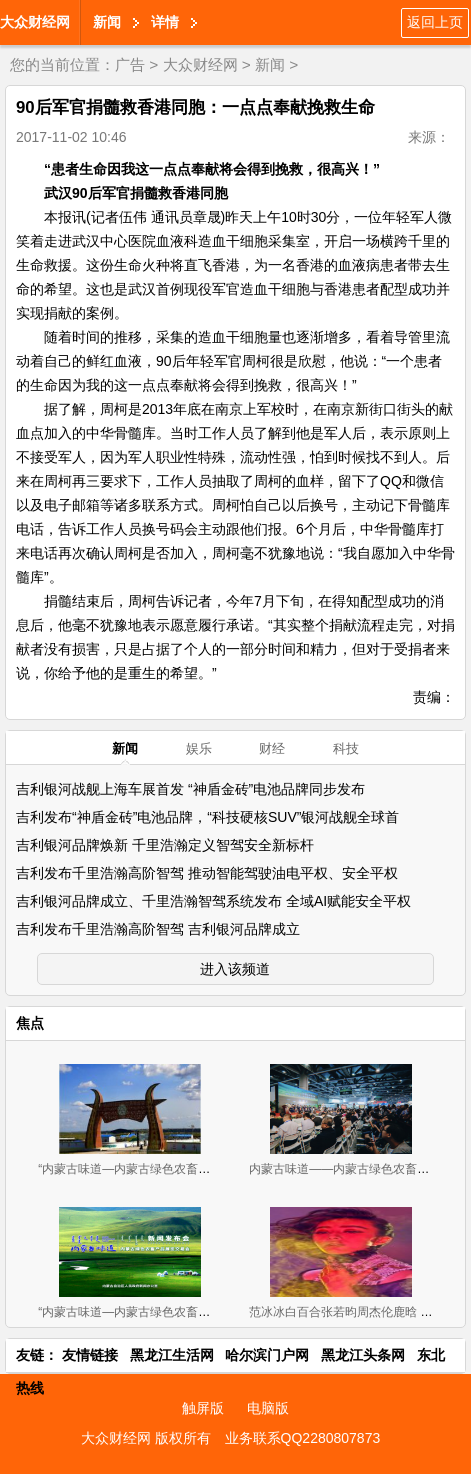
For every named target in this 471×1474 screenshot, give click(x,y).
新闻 (107, 22)
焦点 (30, 1023)
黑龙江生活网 (172, 1355)
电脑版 (268, 1408)
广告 (130, 64)
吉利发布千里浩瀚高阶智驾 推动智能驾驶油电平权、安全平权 (207, 873)
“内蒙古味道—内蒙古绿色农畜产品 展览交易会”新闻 (175, 1312)
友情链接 (90, 1355)
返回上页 (435, 22)
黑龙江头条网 (363, 1355)
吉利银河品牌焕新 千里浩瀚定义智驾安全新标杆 (165, 845)
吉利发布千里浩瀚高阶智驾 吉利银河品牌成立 (158, 929)
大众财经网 (35, 22)
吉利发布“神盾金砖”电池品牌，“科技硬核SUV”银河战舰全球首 (207, 817)
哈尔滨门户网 (267, 1355)
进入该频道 (235, 969)
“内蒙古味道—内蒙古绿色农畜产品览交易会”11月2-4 (177, 1169)
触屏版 (203, 1408)
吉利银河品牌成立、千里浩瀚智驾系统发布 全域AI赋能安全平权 (213, 901)
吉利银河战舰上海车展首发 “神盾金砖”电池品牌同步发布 (190, 789)
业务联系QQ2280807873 (303, 1438)
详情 (165, 22)
